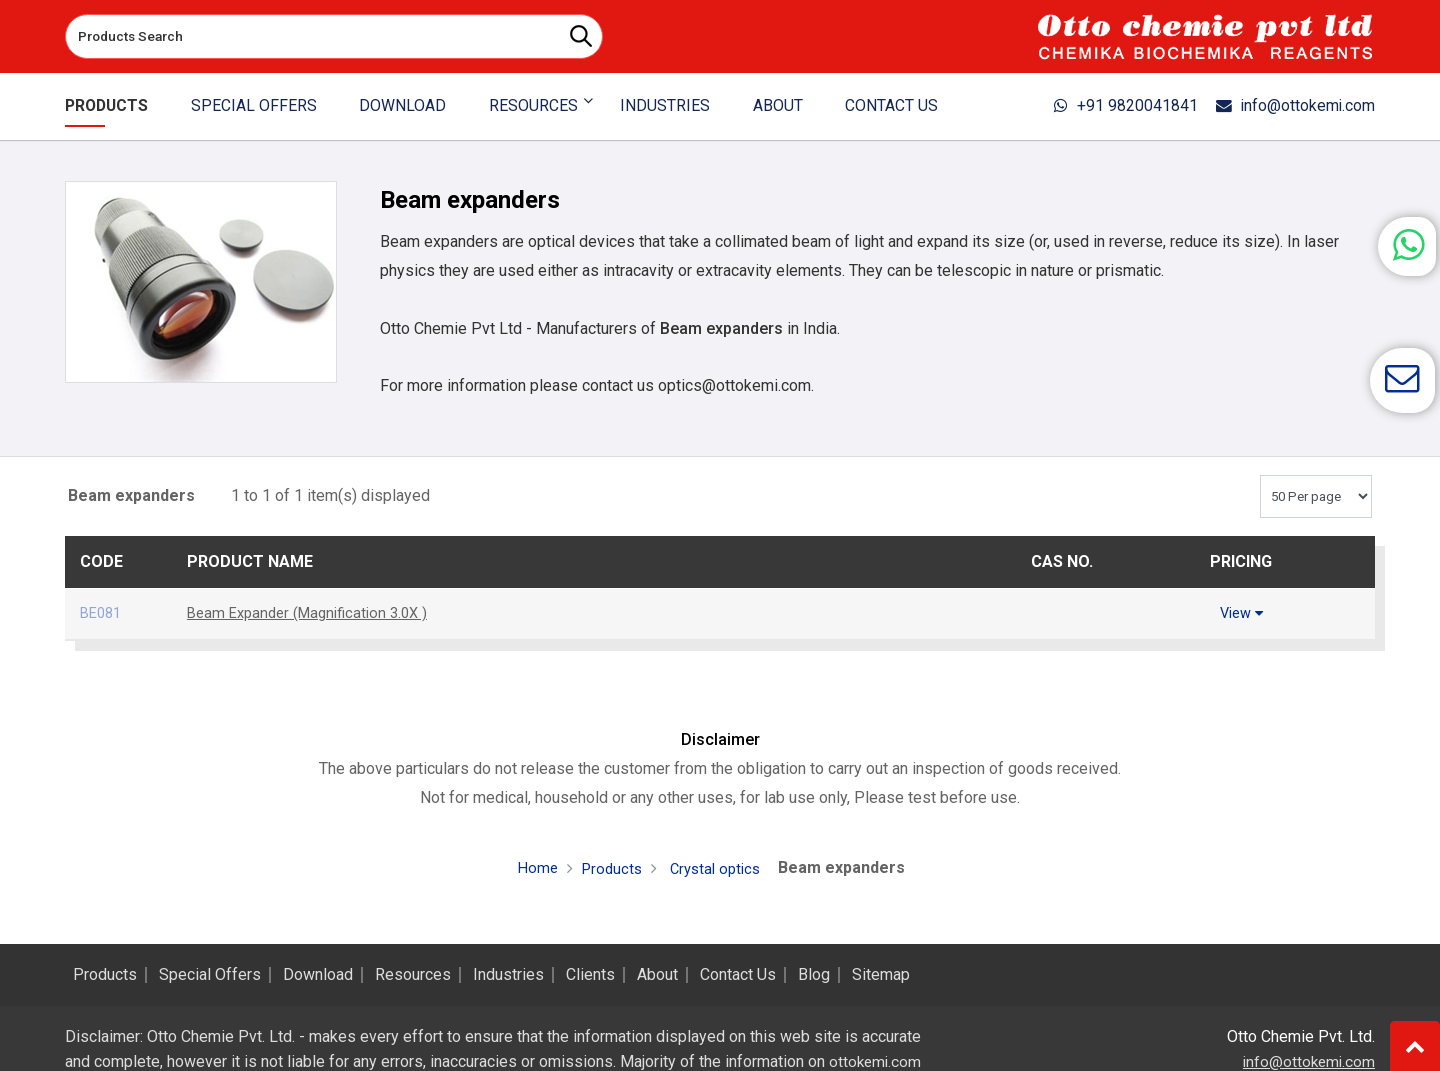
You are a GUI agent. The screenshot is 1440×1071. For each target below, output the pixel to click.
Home (532, 866)
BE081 (103, 612)
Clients (590, 975)
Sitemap (881, 975)
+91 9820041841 (1099, 106)
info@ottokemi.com (1285, 106)
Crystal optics (715, 867)
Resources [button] (532, 106)
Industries (662, 106)
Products (110, 106)
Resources (413, 975)
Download (403, 106)
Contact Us (887, 106)
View (1241, 612)
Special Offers (256, 106)
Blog (814, 975)
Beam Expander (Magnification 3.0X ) (315, 612)
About (773, 106)
